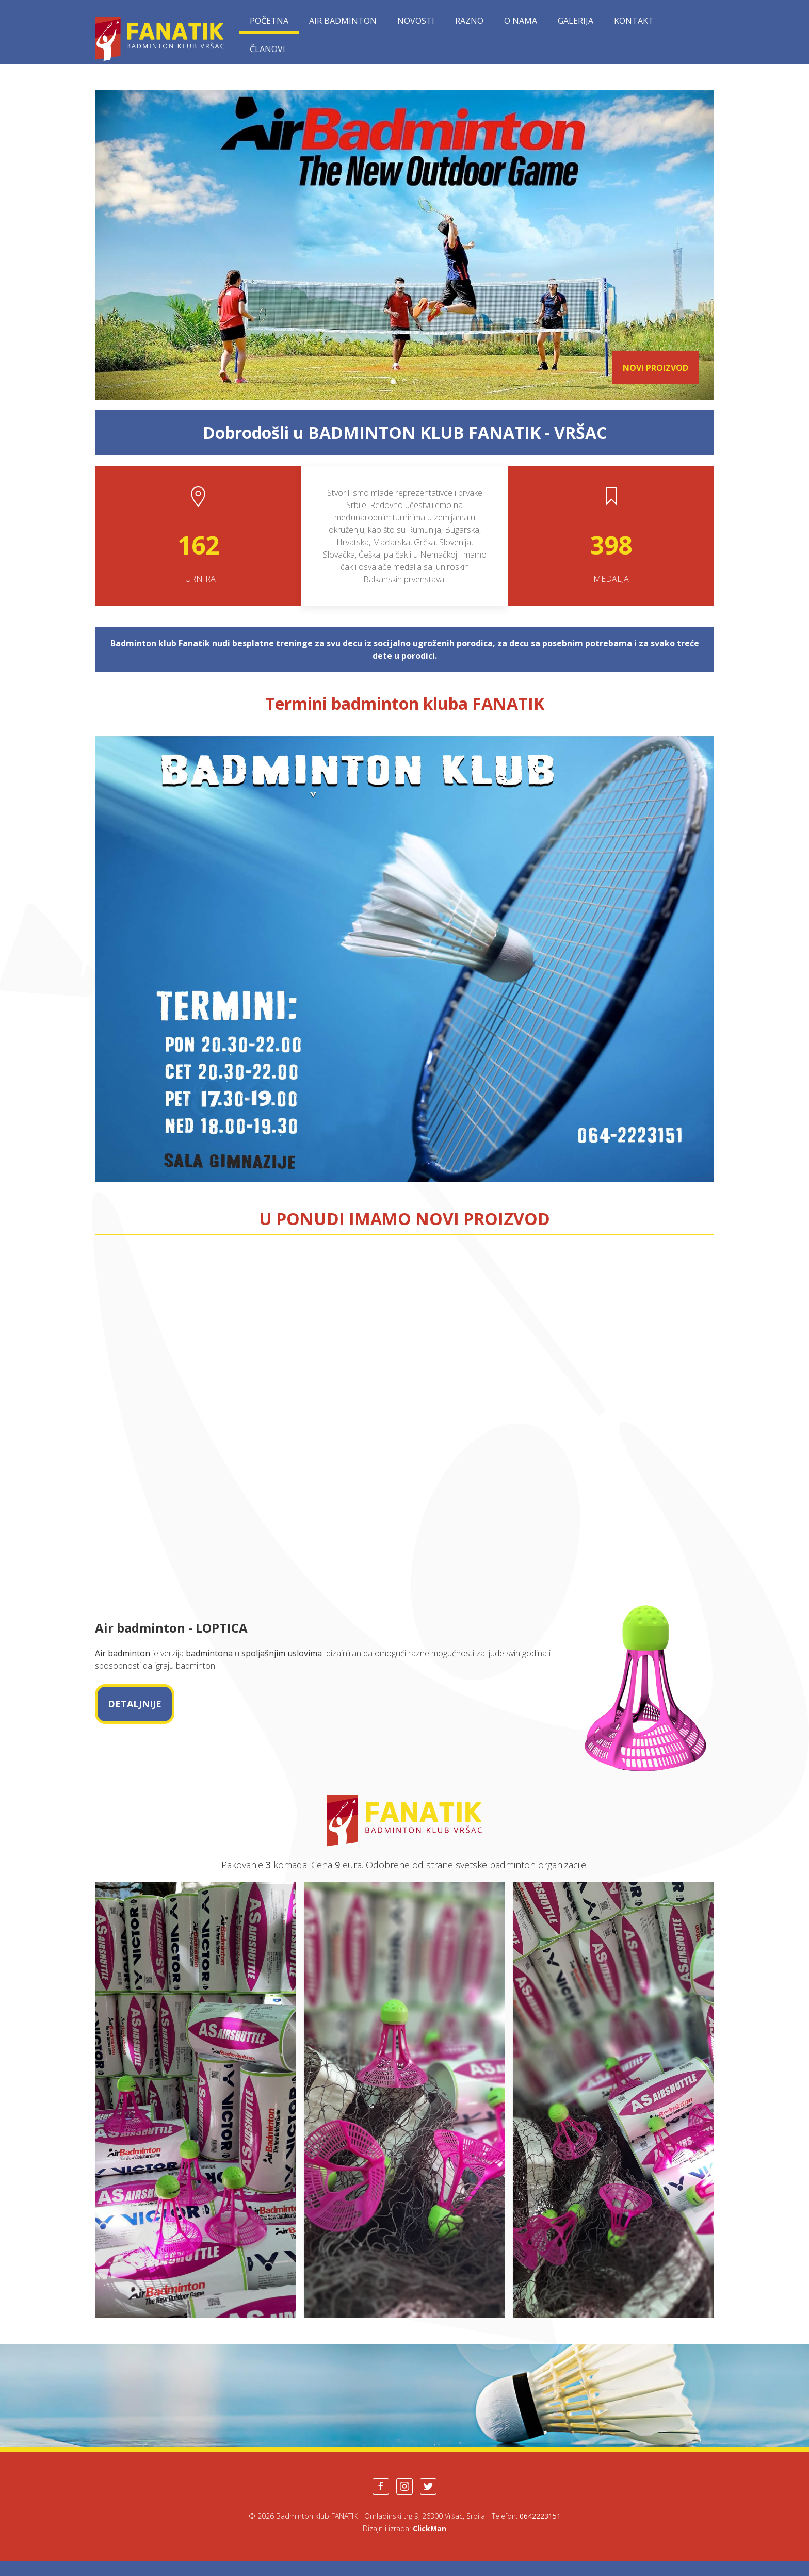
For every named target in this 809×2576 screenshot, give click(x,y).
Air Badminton (343, 20)
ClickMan (429, 2528)
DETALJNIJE (134, 1704)
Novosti (415, 20)
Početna (269, 20)
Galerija (575, 20)
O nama (520, 20)
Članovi (267, 49)
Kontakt (634, 20)
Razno (469, 20)
